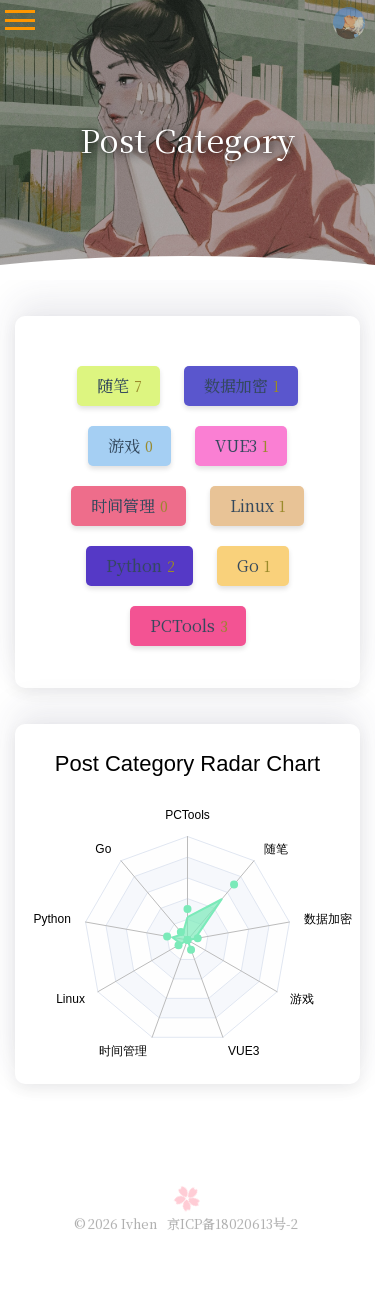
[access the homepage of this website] (349, 19)
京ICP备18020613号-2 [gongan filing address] (232, 1223)
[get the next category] (120, 385)
